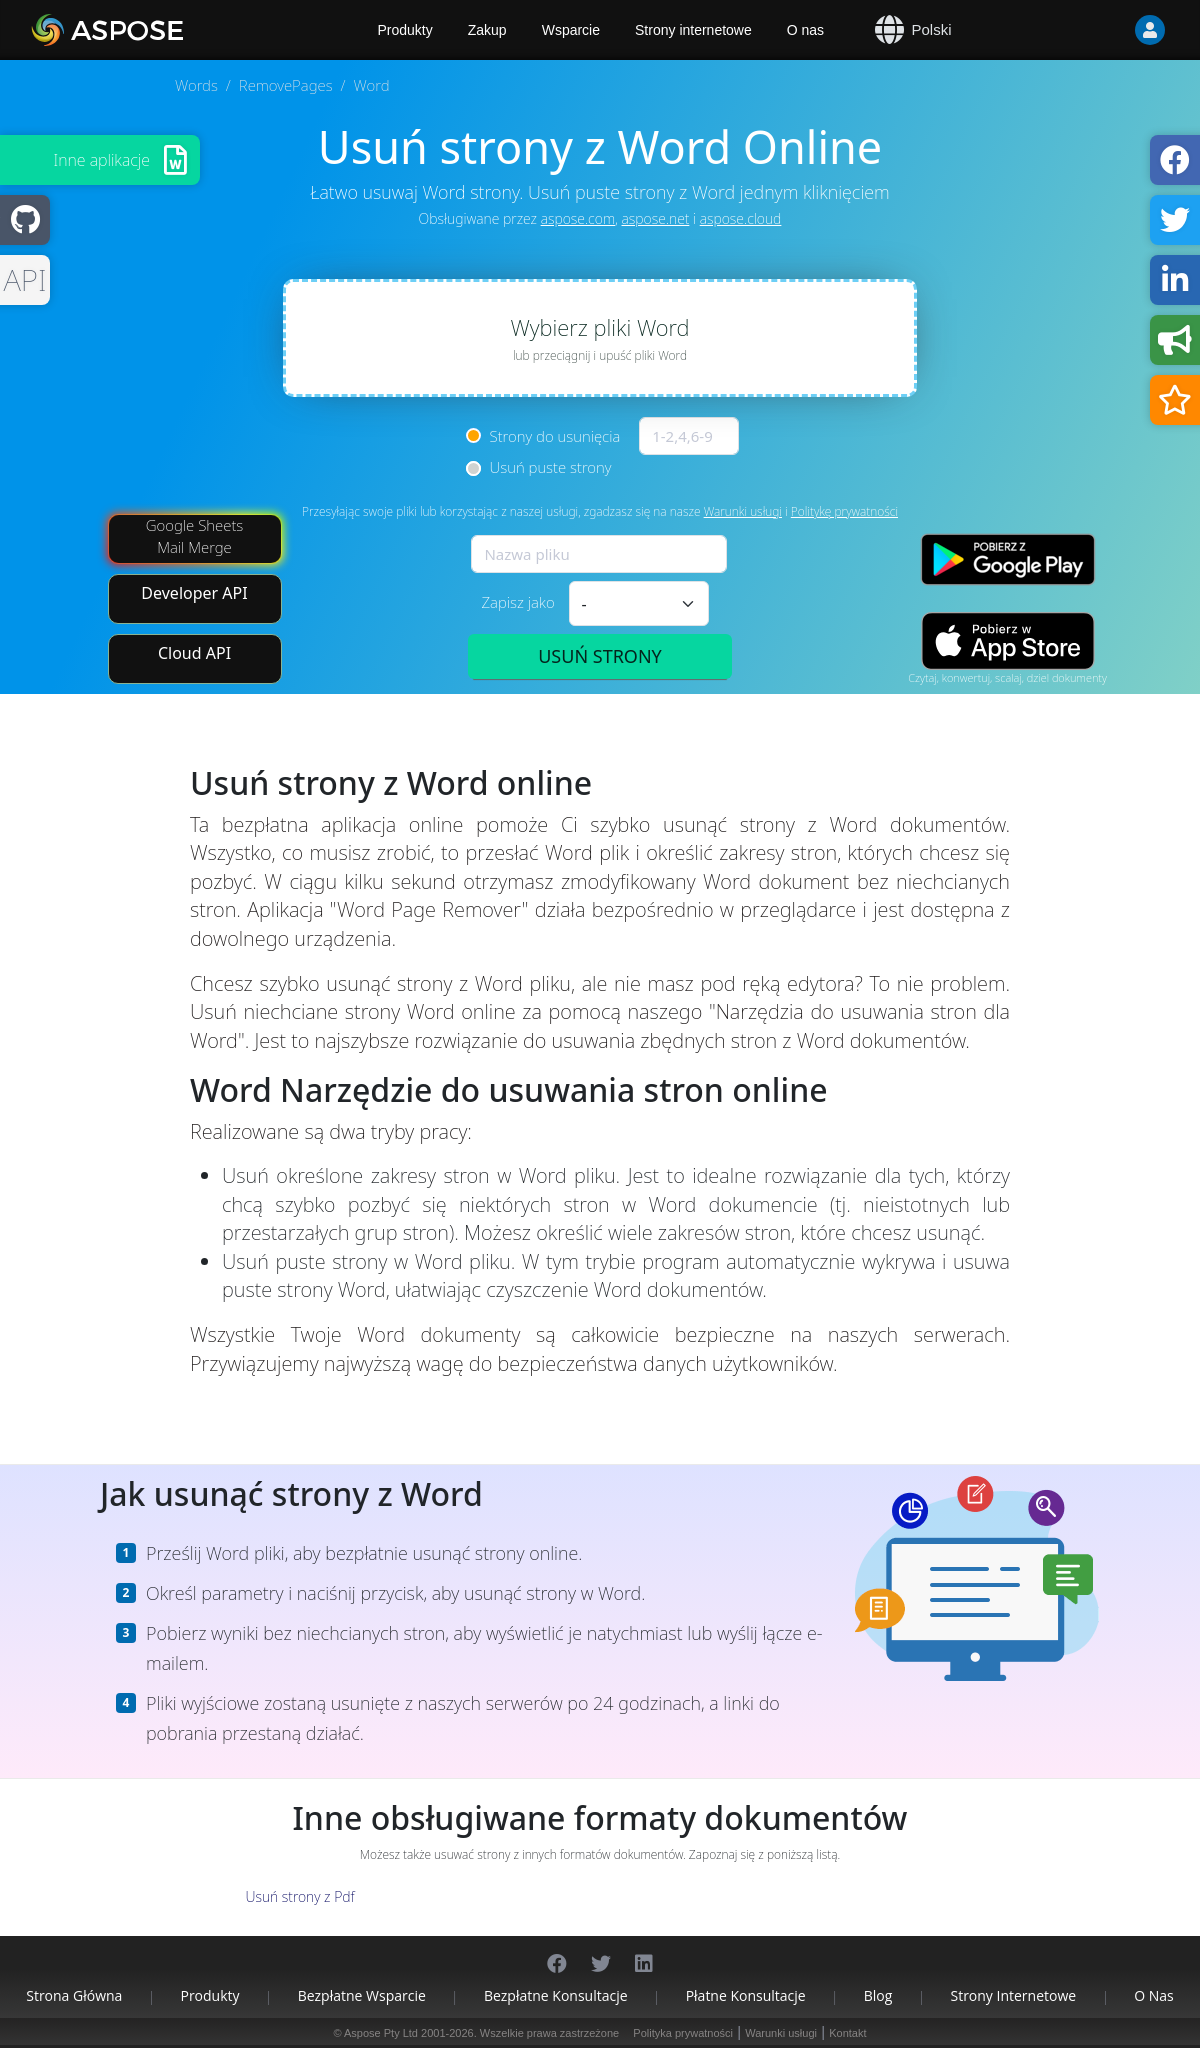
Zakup (487, 30)
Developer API (194, 593)
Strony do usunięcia (555, 436)
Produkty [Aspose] (405, 30)
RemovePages (286, 85)
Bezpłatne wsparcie (362, 1995)
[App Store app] (1008, 641)
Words (196, 85)
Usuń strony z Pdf (299, 1896)
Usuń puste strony (551, 467)
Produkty (209, 1995)
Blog (878, 1995)
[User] (1110, 30)
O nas (805, 30)
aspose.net (656, 218)
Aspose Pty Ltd (381, 2033)
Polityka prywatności (683, 2033)
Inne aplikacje (101, 160)
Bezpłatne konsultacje (556, 1995)
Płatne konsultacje (746, 1995)
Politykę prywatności (844, 511)
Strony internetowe (693, 30)
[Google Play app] (1008, 559)
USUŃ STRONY (600, 656)
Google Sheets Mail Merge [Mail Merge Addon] (195, 535)
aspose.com (578, 218)
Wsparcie (571, 30)
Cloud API (194, 653)
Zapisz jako (517, 602)
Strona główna (74, 1995)
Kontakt (847, 2033)
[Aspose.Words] (165, 30)
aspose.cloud (741, 218)
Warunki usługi (743, 511)
